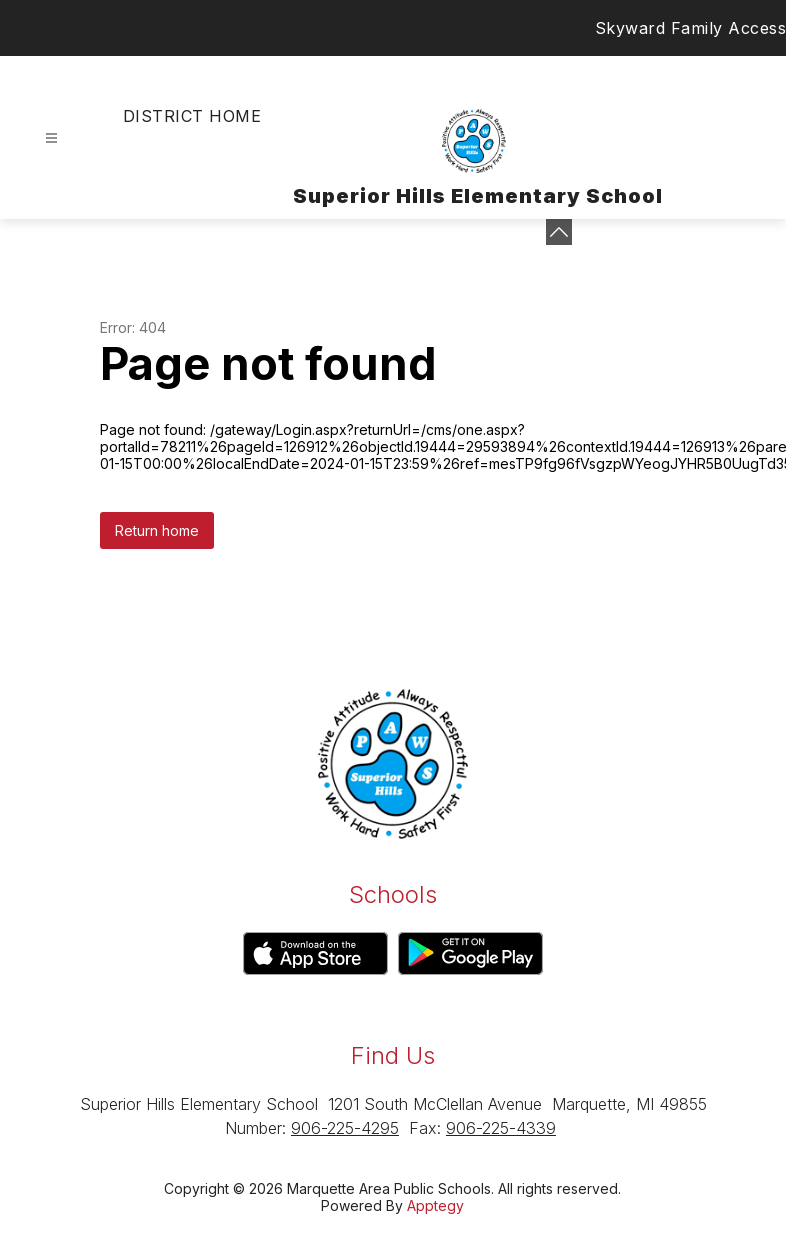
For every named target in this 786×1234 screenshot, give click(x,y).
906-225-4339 (501, 1128)
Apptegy (435, 1205)
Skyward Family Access (691, 28)
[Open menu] (51, 138)
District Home (192, 116)
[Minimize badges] (559, 232)
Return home (157, 530)
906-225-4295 (345, 1128)
